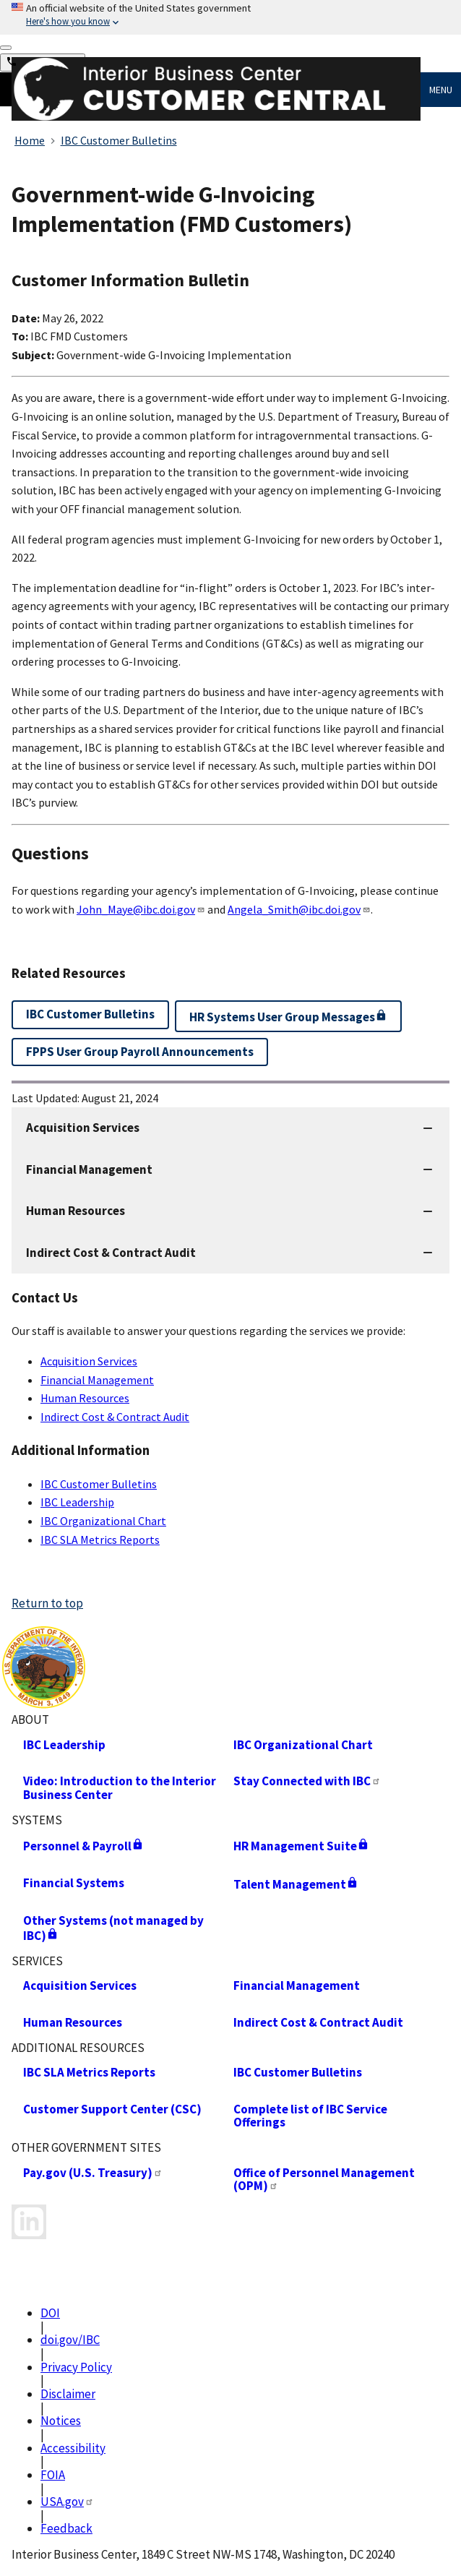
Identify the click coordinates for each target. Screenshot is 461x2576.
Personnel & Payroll (83, 1846)
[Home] (216, 117)
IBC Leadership (77, 1502)
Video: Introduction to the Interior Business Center (119, 1788)
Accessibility (72, 2448)
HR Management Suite (301, 1846)
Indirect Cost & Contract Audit (114, 1416)
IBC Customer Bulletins (98, 1484)
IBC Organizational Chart (103, 1521)
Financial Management (97, 1380)
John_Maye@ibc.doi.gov (141, 909)
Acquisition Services (88, 1361)
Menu (440, 89)
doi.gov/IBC (70, 2340)
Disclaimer (67, 2394)
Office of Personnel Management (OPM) (324, 2179)
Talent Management (295, 1884)
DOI (50, 2313)
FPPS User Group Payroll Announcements (140, 1052)
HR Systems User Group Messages (288, 1017)
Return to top (47, 1603)
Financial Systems (73, 1883)
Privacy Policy (76, 2367)
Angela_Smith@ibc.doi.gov (299, 909)
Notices (60, 2421)
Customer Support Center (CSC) (112, 2109)
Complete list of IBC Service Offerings (310, 2116)
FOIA (52, 2475)
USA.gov (67, 2502)
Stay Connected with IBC (307, 1781)
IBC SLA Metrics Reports (100, 1539)
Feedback (66, 2528)
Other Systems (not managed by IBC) (113, 1928)
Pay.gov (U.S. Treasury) (93, 2173)
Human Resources (84, 1398)
